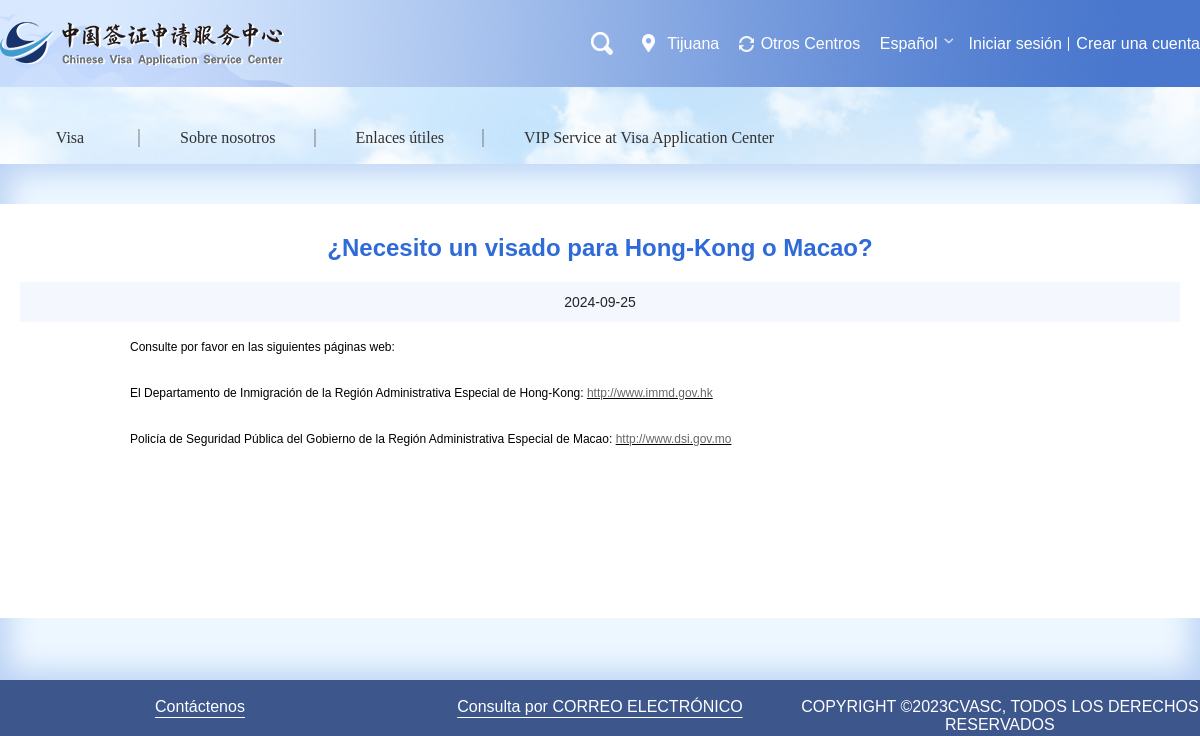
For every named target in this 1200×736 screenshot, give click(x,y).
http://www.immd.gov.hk (650, 393)
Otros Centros (811, 43)
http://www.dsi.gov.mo (674, 439)
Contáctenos (200, 706)
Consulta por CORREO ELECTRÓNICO (599, 706)
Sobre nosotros (228, 137)
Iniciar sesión (1015, 43)
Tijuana (693, 43)
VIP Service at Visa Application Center (649, 137)
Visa (70, 137)
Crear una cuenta (1138, 43)
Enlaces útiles (400, 137)
